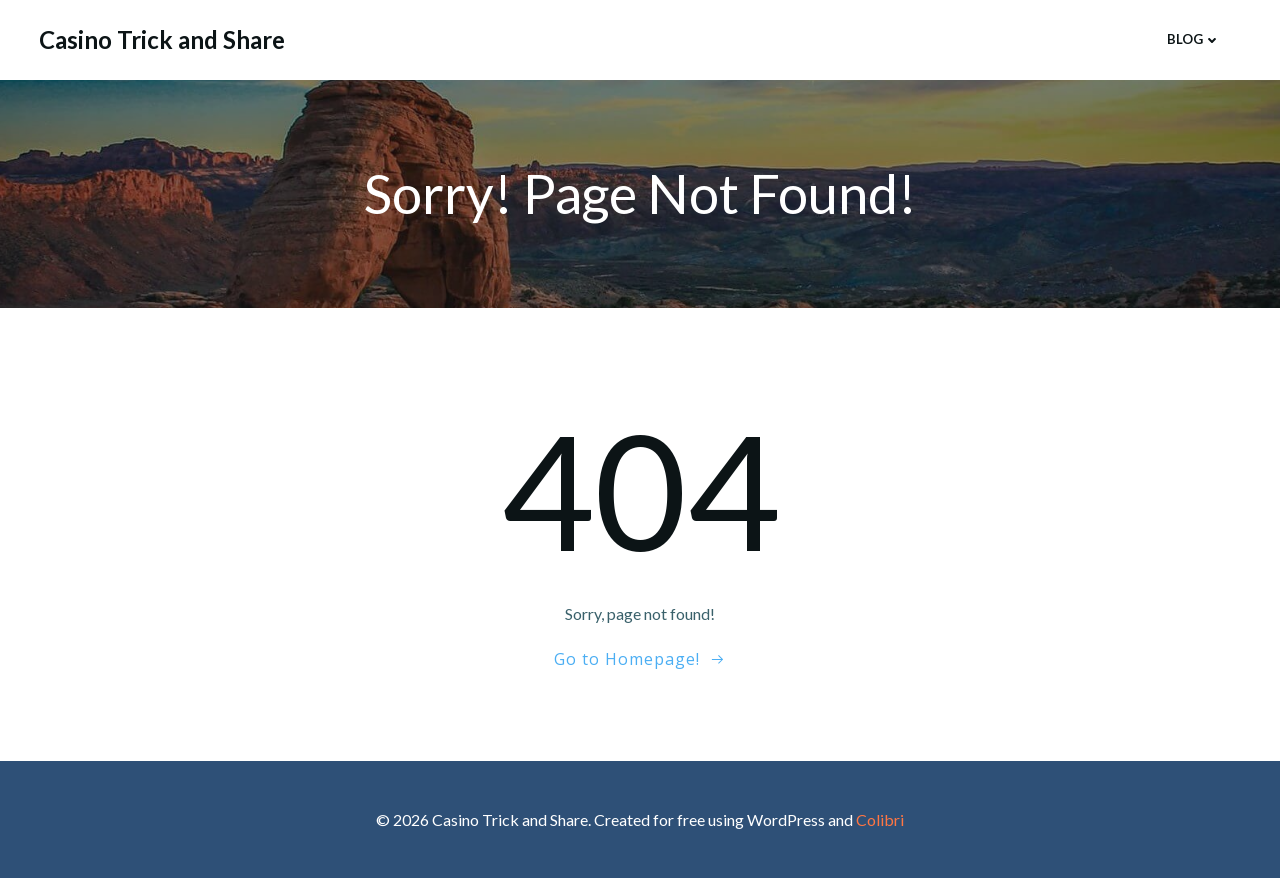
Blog (1194, 39)
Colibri (880, 819)
